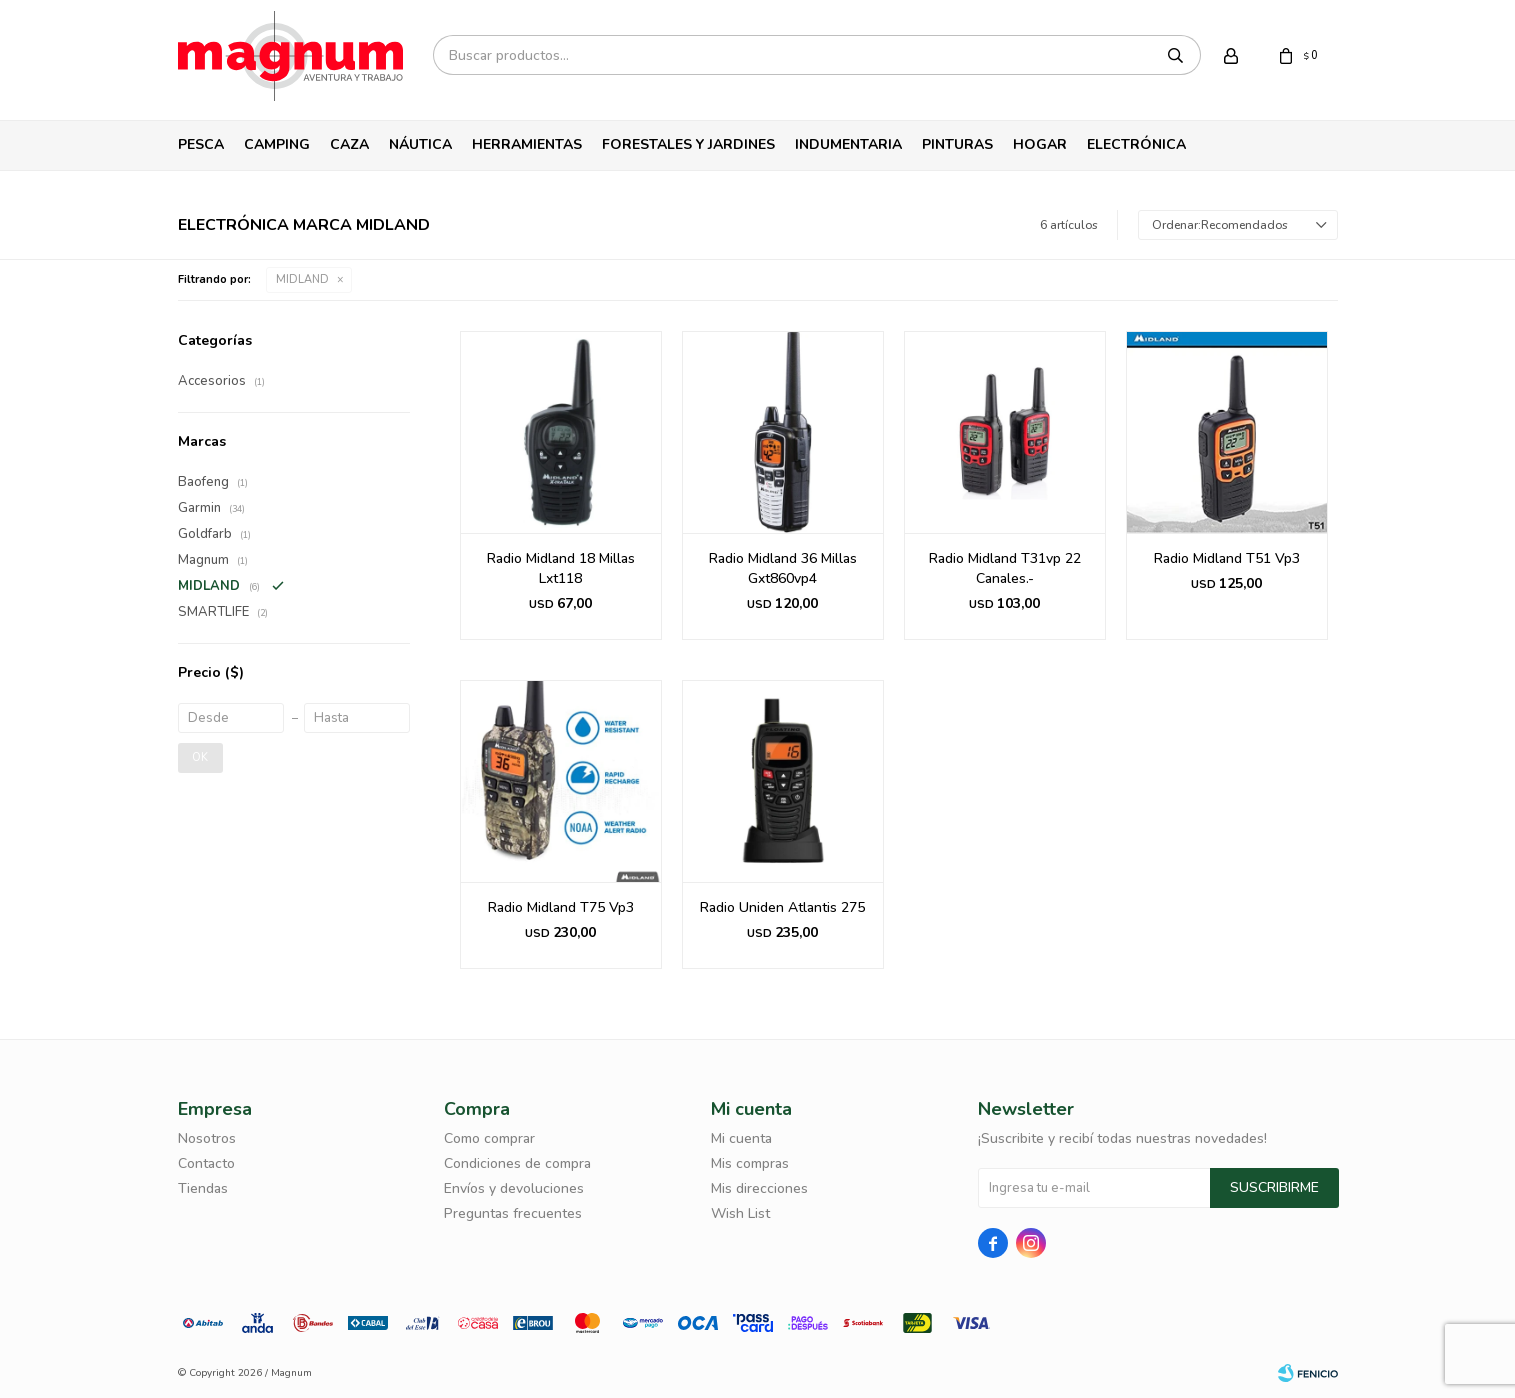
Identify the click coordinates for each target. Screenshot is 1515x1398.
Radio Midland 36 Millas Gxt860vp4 (783, 568)
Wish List (740, 1213)
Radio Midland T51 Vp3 (1227, 558)
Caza (349, 144)
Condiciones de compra (517, 1163)
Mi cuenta (741, 1138)
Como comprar (489, 1138)
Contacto (206, 1163)
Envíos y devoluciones (514, 1188)
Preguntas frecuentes (513, 1213)
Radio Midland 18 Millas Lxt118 (561, 568)
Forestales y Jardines (688, 144)
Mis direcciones (759, 1188)
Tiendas (203, 1188)
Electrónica (1136, 144)
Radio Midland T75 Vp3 (561, 907)
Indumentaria (848, 144)
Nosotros (207, 1138)
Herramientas (527, 144)
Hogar (1040, 144)
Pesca (201, 144)
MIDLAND (302, 279)
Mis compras (750, 1163)
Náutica (420, 144)
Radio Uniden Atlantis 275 (782, 907)
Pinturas (957, 144)
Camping (277, 144)
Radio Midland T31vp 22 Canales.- (1005, 568)
